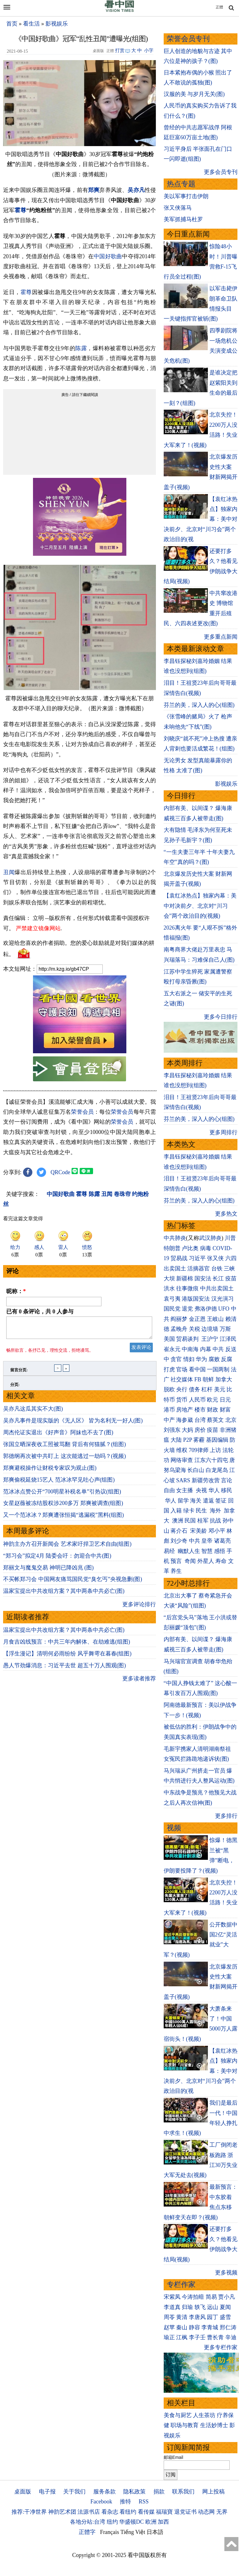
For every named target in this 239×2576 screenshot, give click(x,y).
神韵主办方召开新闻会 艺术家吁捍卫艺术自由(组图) (67, 1548)
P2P (187, 1440)
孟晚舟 (179, 1329)
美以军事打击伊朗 (186, 196)
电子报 (47, 2491)
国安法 (202, 1278)
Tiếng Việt (132, 2532)
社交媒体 (182, 1379)
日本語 (155, 2532)
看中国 (197, 1369)
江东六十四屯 (211, 1460)
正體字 (87, 2532)
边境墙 (209, 1329)
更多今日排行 (220, 1017)
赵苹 (169, 2327)
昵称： (16, 1291)
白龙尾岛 (217, 1470)
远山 (212, 2307)
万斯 (225, 1329)
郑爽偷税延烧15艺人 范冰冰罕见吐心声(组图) (59, 1483)
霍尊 (20, 210)
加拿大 (223, 1379)
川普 (230, 1238)
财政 (212, 1410)
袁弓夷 (172, 1299)
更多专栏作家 (220, 2347)
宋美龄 (198, 1531)
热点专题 (181, 184)
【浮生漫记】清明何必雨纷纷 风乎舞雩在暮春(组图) (67, 1657)
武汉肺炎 (210, 1238)
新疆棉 (184, 1278)
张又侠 (215, 1258)
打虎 (169, 1369)
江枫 (181, 2337)
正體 (219, 7)
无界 (221, 2512)
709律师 (199, 1450)
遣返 (208, 1501)
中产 (169, 1420)
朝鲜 (208, 1379)
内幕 (205, 1349)
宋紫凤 (172, 2297)
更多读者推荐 (139, 1682)
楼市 (200, 1410)
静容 (194, 2327)
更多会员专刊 (220, 172)
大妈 (187, 1430)
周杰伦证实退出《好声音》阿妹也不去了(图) (58, 1436)
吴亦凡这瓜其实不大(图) (33, 1412)
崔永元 (172, 1349)
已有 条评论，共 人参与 (39, 1311)
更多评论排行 (139, 1608)
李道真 (172, 2307)
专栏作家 (181, 2284)
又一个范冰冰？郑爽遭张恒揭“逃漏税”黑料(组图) (63, 1519)
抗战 (215, 1520)
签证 (221, 1501)
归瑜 (187, 2307)
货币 (181, 1400)
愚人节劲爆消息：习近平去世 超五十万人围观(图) (64, 1669)
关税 (194, 1329)
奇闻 (190, 1561)
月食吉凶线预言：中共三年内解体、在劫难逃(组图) (66, 1645)
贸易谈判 (188, 1339)
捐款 (159, 2491)
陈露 (81, 348)
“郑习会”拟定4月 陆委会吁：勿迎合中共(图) (57, 1559)
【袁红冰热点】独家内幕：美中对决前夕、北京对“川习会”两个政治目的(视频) (200, 906)
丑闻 (9, 872)
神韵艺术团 (62, 2512)
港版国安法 (196, 1299)
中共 (218, 1349)
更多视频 (226, 2272)
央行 (181, 1389)
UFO (223, 1309)
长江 (218, 1278)
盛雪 (225, 2317)
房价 (200, 1430)
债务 (194, 1389)
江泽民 (228, 1339)
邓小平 (217, 1531)
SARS (183, 1480)
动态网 (206, 2512)
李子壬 (197, 2337)
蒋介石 (180, 1531)
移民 (226, 1490)
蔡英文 (215, 1420)
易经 (170, 1551)
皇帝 (207, 1541)
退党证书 (185, 2512)
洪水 (169, 1288)
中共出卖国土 (217, 1288)
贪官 (176, 1359)
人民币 (197, 1400)
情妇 (188, 1359)
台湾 (200, 1420)
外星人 (205, 1561)
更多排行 (226, 1816)
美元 (219, 1389)
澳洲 (177, 1520)
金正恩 (197, 1319)
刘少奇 (179, 1541)
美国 (169, 1339)
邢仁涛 (228, 2327)
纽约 (112, 2522)
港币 (169, 1410)
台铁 (217, 1268)
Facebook (101, 2501)
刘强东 (172, 1430)
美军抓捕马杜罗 (183, 219)
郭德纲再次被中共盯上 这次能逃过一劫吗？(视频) (64, 1460)
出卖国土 (175, 1268)
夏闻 (225, 2307)
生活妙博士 (214, 2425)
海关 (195, 1501)
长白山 (195, 1470)
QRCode (60, 1172)
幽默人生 (189, 1551)
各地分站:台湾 (87, 2522)
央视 (201, 1490)
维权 (181, 1450)
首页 (11, 24)
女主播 (185, 1490)
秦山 (181, 2327)
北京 (231, 1420)
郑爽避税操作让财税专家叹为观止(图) (49, 1472)
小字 (148, 50)
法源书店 (88, 2512)
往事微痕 (187, 1288)
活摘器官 (198, 1268)
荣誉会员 (82, 1112)
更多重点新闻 (220, 637)
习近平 (197, 1258)
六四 (231, 1258)
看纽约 (128, 2512)
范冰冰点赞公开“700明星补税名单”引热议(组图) (62, 1495)
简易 (211, 2297)
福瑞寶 (164, 2512)
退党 (187, 1309)
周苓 (169, 2317)
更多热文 (226, 1214)
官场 (181, 1369)
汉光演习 (222, 1299)
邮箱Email (173, 2457)
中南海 (190, 1349)
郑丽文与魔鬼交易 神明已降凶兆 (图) (48, 1571)
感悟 (219, 1551)
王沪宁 (209, 1339)
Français (109, 2532)
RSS (143, 2501)
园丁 (212, 2317)
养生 (176, 1571)
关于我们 (74, 2491)
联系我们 (183, 2491)
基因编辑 (217, 1440)
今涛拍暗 (193, 2297)
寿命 (221, 1561)
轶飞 (200, 2307)
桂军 (203, 1520)
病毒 (205, 1248)
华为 (201, 1359)
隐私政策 (134, 2491)
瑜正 (169, 2337)
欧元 (212, 1400)
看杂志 (109, 2512)
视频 (174, 1828)
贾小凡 (226, 2297)
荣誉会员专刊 (188, 39)
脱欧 (169, 1389)
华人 (214, 1490)
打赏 (119, 50)
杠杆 (207, 1389)
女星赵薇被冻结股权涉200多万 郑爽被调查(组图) (63, 1507)
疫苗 (231, 1278)
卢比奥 (190, 1248)
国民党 (172, 1309)
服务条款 (104, 2491)
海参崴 (184, 1420)
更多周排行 (223, 1132)
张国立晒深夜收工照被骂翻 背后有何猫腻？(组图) (64, 1448)
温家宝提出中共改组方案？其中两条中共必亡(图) (63, 1595)
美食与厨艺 (178, 2415)
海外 (216, 1510)
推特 (125, 2501)
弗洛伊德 (205, 1309)
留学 (183, 1501)
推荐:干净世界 (29, 2512)
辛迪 (231, 2337)
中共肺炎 (175, 1238)
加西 (163, 2522)
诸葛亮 (222, 1541)
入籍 (176, 1510)
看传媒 (146, 2512)
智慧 (207, 1551)
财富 (225, 1410)
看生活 (31, 24)
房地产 (184, 1410)
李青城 (209, 2327)
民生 (202, 1510)
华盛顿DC (131, 2522)
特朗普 (172, 1248)
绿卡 (188, 1510)
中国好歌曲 (108, 256)
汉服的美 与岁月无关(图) (194, 94)
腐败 (214, 1359)
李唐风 (197, 2317)
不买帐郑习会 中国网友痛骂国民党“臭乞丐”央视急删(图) (72, 1583)
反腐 (226, 1359)
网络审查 (182, 1460)
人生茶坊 (204, 2415)
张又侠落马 (178, 208)
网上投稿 (213, 2491)
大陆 (176, 1440)
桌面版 (22, 2491)
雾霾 (198, 1440)
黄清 (181, 2317)
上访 (215, 1450)
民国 (190, 1520)
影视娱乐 (56, 24)
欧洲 (151, 2522)
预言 (177, 1561)
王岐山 (215, 1319)
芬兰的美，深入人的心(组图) (199, 705)
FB (197, 1379)
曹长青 (215, 2337)
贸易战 (179, 1258)
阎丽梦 (179, 1319)
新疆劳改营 (206, 1480)
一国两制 (218, 1369)
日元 (225, 1400)
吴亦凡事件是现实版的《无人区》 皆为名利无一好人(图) (73, 1424)
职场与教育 (185, 2425)
